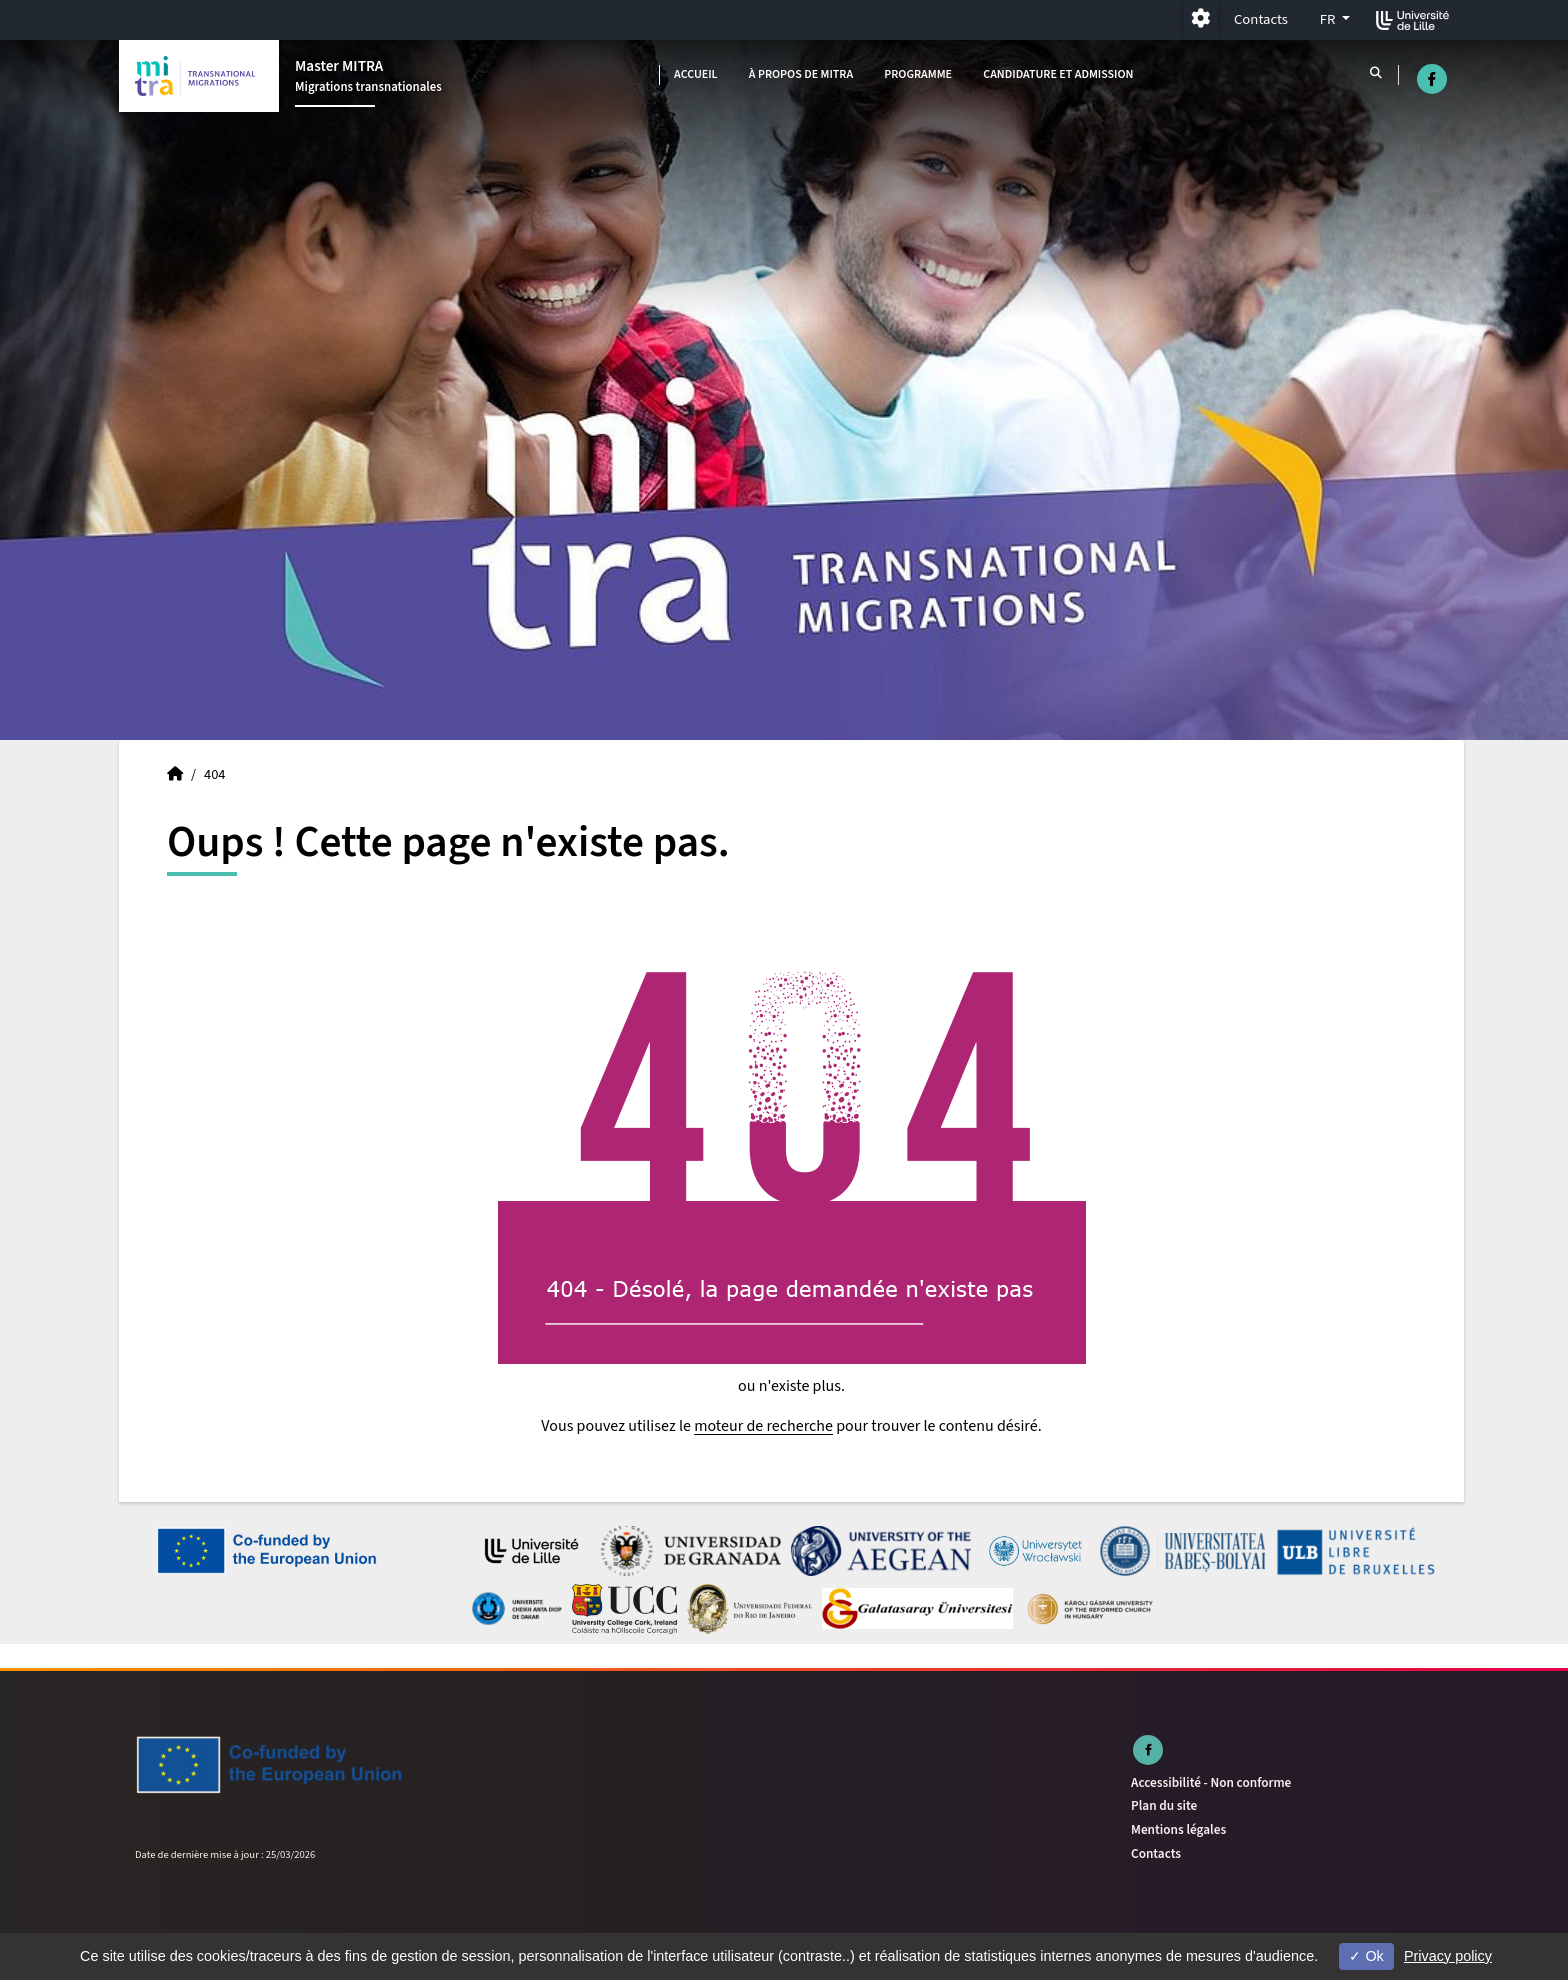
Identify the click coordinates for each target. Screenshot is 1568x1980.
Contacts (1261, 19)
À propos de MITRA (801, 74)
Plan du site (1164, 1805)
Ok (1366, 1956)
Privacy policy (1448, 1956)
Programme (918, 74)
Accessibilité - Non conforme (1211, 1782)
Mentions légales (1178, 1829)
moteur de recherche (763, 1426)
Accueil (696, 74)
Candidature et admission (1058, 74)
